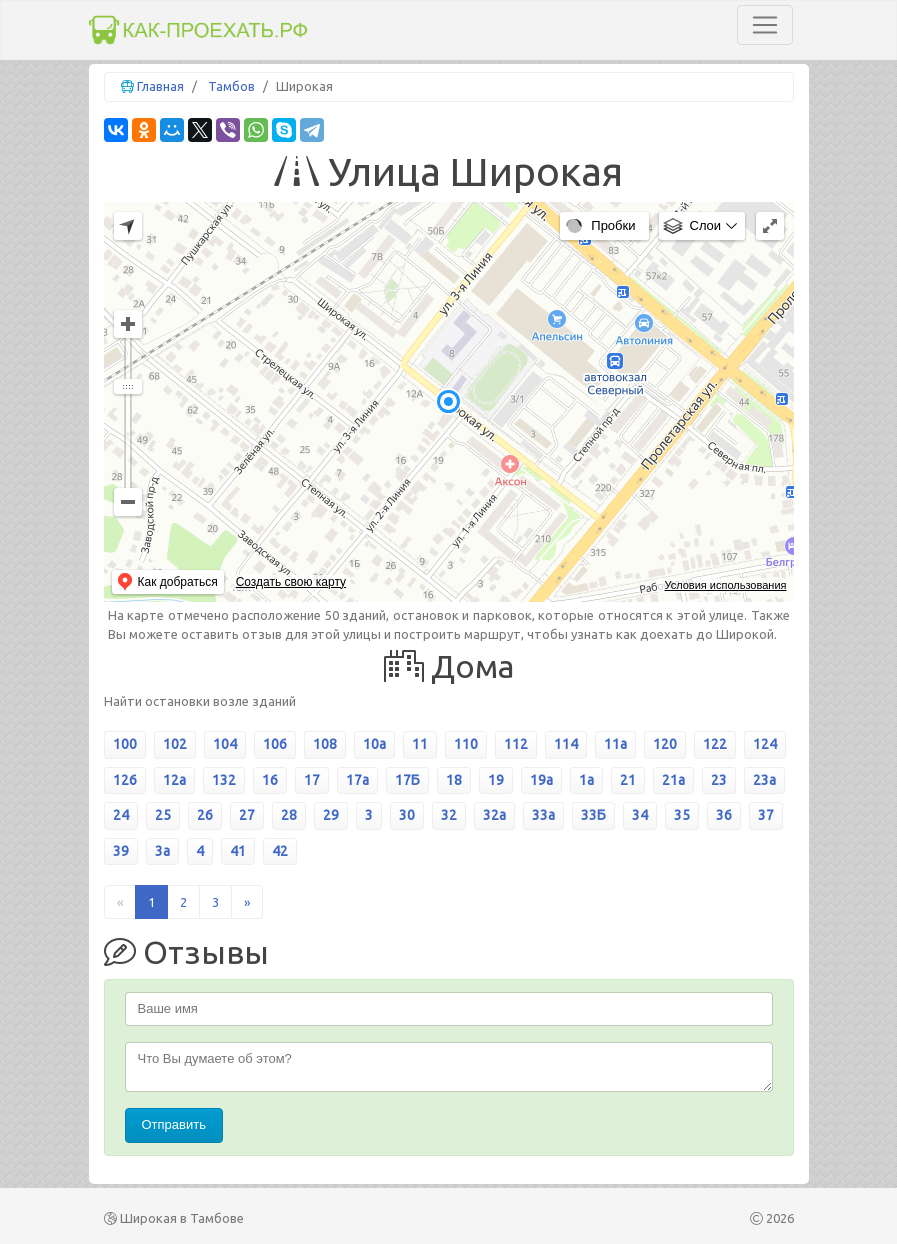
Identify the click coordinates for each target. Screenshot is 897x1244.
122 (715, 744)
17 (312, 780)
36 (724, 815)
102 (175, 744)
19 (496, 780)
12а (174, 780)
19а (541, 780)
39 (121, 851)
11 (420, 744)
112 (516, 744)
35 (682, 815)
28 (289, 815)
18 (454, 780)
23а (764, 780)
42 (280, 851)
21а (673, 780)
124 (765, 744)
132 (224, 780)
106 (275, 744)
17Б (407, 780)
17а (357, 780)
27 (247, 815)
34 (640, 815)
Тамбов (231, 86)
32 (449, 815)
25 (163, 815)
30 (407, 815)
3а (162, 851)
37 (766, 815)
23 (719, 780)
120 (665, 744)
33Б (593, 815)
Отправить (174, 1124)
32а (494, 815)
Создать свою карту (291, 582)
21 (628, 780)
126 (125, 780)
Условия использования (725, 585)
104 (225, 744)
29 (331, 815)
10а (374, 744)
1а (586, 780)
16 (270, 780)
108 (325, 744)
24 (121, 815)
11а (615, 744)
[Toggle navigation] (765, 25)
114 (566, 744)
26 (205, 815)
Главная (160, 86)
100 (125, 744)
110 (466, 744)
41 (238, 851)
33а (543, 815)
